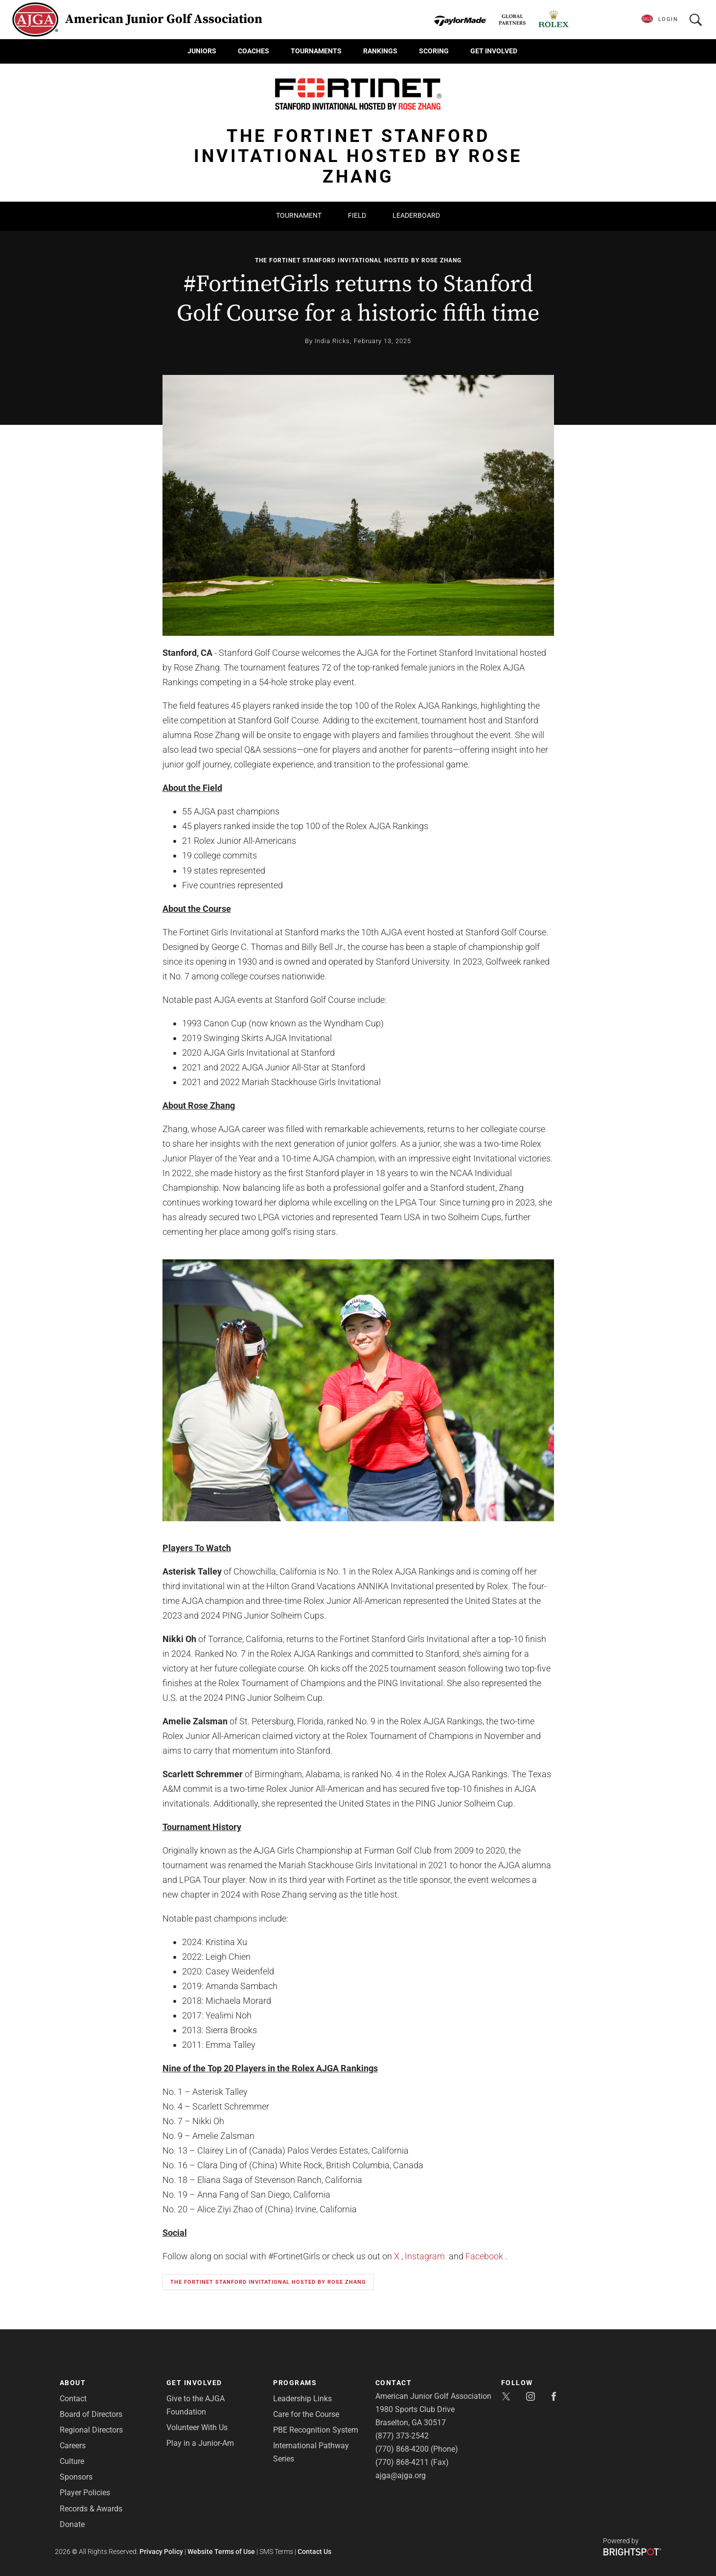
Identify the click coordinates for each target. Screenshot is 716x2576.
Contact (73, 2398)
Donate (72, 2524)
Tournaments (316, 51)
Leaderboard (416, 215)
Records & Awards (91, 2508)
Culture (72, 2461)
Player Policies (85, 2492)
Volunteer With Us (197, 2427)
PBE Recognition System (315, 2430)
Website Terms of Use (221, 2551)
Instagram (425, 2256)
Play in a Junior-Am (200, 2443)
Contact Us (314, 2551)
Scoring (434, 51)
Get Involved (493, 51)
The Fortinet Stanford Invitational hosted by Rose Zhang (358, 260)
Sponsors (76, 2477)
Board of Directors (91, 2414)
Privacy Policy (161, 2551)
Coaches (253, 51)
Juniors (201, 51)
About (73, 2383)
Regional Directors (91, 2430)
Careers (73, 2445)
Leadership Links (302, 2398)
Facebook (484, 2256)
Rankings (380, 51)
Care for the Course (306, 2414)
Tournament (299, 215)
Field (357, 215)
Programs (295, 2383)
